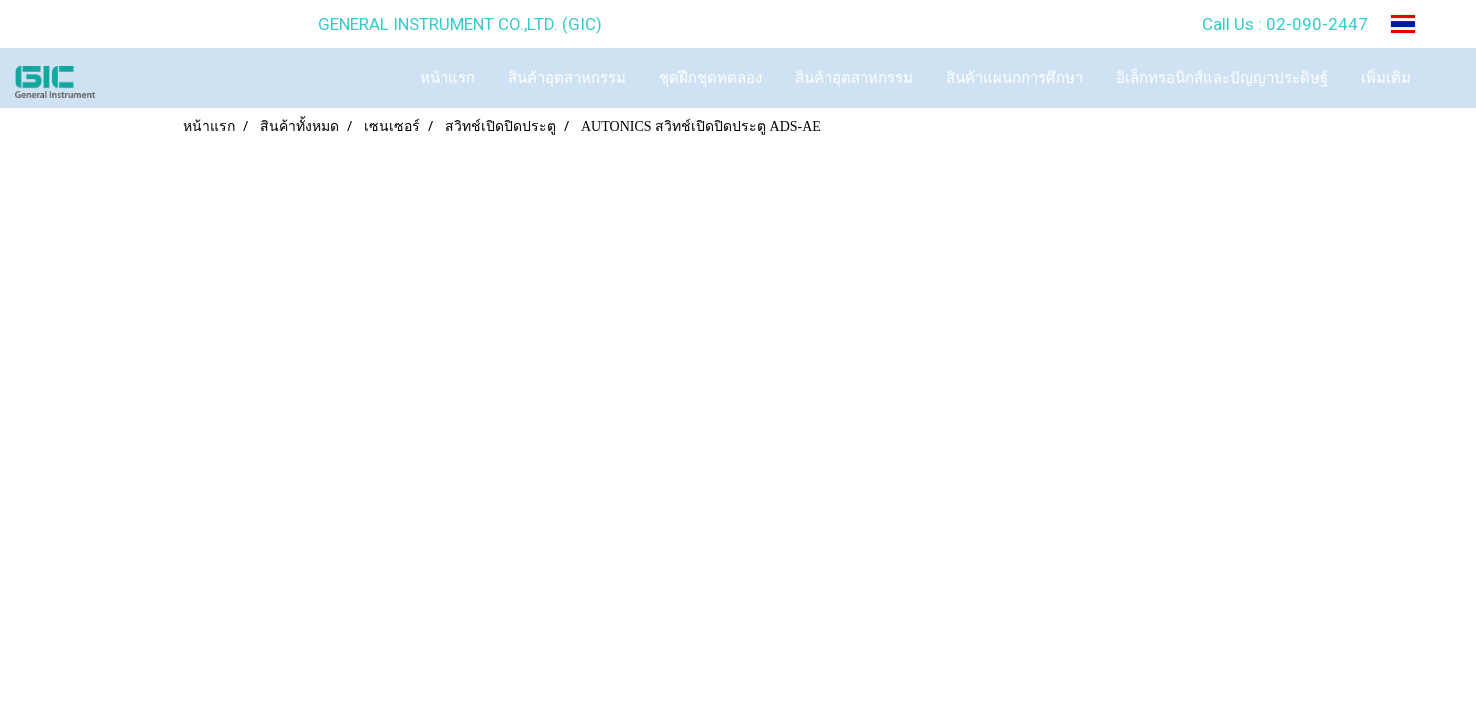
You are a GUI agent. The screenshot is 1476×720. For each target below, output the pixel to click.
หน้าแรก (447, 78)
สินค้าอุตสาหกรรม (567, 78)
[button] (1445, 78)
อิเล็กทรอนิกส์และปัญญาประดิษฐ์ (1222, 78)
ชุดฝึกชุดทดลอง (710, 78)
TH (1418, 24)
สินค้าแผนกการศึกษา (1014, 78)
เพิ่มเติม (1386, 78)
